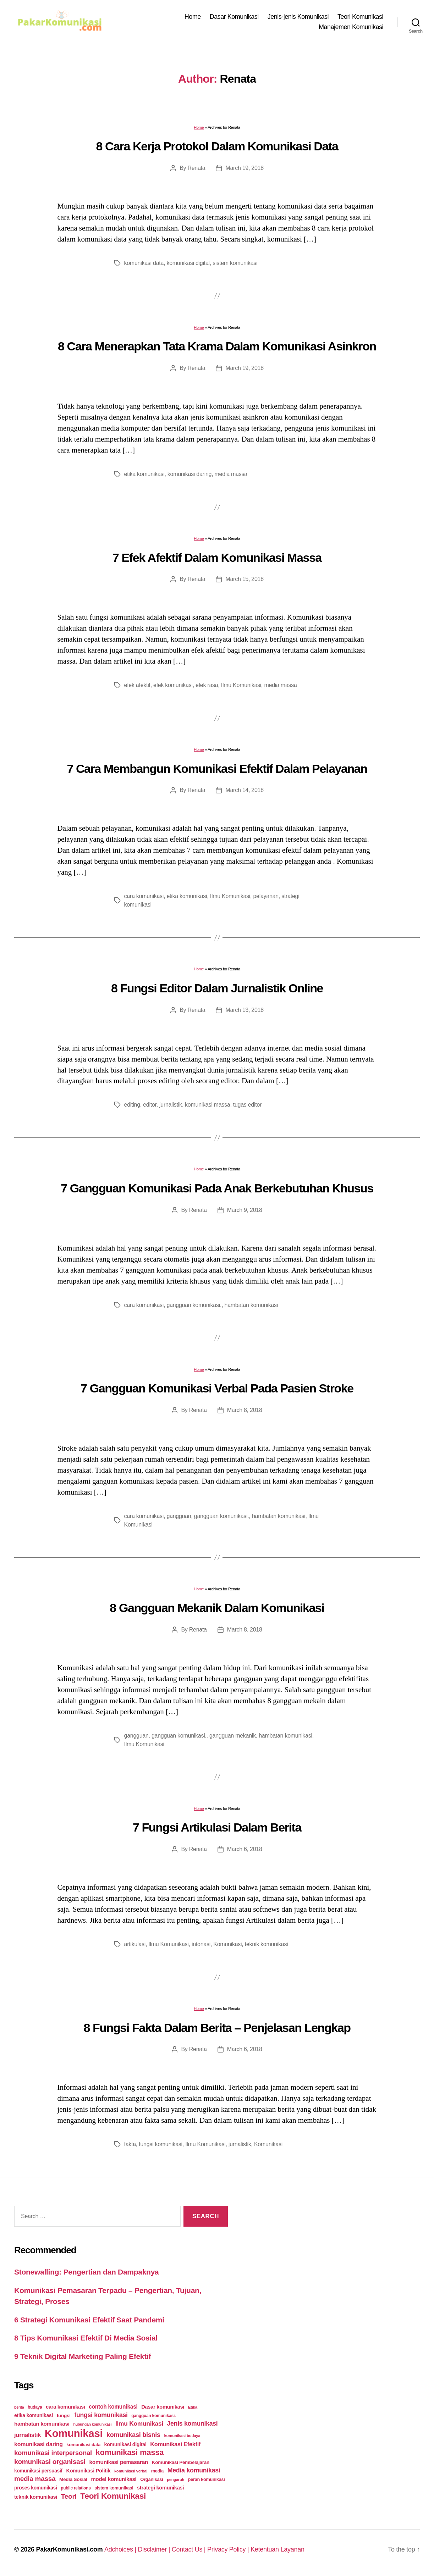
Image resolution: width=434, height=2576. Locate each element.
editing (132, 1105)
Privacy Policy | (229, 2549)
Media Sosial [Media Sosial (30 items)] (73, 2479)
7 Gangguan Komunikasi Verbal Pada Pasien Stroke (217, 1388)
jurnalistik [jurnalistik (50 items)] (27, 2435)
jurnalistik (170, 1105)
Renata (196, 168)
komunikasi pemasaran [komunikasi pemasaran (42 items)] (118, 2462)
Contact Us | (189, 2549)
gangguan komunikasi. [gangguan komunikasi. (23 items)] (153, 2415)
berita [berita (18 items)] (19, 2407)
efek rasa (207, 685)
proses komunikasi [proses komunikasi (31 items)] (35, 2488)
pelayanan (265, 896)
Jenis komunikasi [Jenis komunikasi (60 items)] (192, 2423)
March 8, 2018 (244, 1410)
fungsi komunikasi (160, 2144)
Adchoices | (121, 2549)
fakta (130, 2144)
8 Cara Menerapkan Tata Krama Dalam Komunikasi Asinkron (217, 346)
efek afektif (137, 685)
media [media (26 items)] (157, 2470)
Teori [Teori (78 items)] (69, 2496)
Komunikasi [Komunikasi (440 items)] (74, 2433)
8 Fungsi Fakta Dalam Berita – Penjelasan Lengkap (216, 2027)
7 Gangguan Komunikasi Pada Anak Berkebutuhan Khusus (217, 1188)
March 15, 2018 (244, 579)
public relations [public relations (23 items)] (75, 2488)
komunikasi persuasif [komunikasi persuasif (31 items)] (38, 2470)
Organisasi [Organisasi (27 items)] (151, 2479)
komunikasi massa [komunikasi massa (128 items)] (130, 2452)
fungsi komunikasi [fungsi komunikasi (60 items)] (100, 2415)
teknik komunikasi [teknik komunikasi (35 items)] (35, 2497)
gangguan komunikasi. (193, 1305)
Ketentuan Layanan (277, 2549)
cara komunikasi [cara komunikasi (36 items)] (65, 2407)
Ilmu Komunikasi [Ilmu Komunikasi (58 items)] (139, 2423)
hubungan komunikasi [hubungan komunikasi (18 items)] (92, 2424)
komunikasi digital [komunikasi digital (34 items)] (125, 2444)
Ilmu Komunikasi (241, 685)
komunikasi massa (207, 1105)
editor (149, 1105)
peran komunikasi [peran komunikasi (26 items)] (206, 2479)
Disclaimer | (155, 2549)
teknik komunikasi (266, 1944)
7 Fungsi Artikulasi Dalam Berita (217, 1827)
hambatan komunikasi (251, 1305)
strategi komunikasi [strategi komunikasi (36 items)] (160, 2488)
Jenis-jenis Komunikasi (298, 16)
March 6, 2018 (244, 1849)
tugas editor (247, 1105)
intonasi (201, 1944)
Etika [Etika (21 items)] (192, 2407)
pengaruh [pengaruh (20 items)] (175, 2479)
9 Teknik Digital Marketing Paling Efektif (82, 2356)
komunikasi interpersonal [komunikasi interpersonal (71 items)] (53, 2452)
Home (193, 16)
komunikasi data (144, 263)
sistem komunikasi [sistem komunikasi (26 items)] (113, 2488)
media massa (231, 474)
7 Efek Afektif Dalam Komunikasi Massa (217, 557)
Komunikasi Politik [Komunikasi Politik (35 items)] (88, 2470)
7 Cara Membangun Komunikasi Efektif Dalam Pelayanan (217, 768)
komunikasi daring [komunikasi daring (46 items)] (38, 2444)
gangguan (178, 1516)
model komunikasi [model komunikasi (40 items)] (113, 2479)
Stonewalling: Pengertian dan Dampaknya (86, 2272)
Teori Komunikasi (360, 16)
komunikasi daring (189, 474)
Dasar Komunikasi (234, 16)
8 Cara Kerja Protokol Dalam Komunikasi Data (217, 146)
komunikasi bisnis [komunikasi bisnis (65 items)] (133, 2434)
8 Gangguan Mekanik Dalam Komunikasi (217, 1607)
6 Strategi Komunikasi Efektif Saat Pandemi (89, 2320)
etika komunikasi (144, 474)
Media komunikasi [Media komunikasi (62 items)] (193, 2470)
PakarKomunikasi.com (69, 2549)
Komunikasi (227, 1944)
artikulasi (134, 1944)
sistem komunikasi (235, 263)
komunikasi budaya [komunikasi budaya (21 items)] (182, 2435)
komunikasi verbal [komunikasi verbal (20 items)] (130, 2471)
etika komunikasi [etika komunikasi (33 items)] (33, 2415)
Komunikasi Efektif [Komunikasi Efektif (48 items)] (175, 2444)
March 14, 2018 (244, 790)
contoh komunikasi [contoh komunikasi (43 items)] (113, 2407)
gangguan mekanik (232, 1736)
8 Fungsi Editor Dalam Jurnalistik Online (217, 988)
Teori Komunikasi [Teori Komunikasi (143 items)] (113, 2495)
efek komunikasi (173, 685)
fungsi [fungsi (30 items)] (64, 2415)
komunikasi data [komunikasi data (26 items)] (83, 2444)
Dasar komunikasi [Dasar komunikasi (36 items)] (162, 2407)
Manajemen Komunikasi (351, 27)
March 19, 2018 (244, 168)
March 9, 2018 (244, 1210)
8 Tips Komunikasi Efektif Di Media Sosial (86, 2338)
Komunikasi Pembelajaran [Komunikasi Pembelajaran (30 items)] (180, 2462)
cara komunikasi (144, 896)
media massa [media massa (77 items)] (34, 2478)
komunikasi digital (187, 263)
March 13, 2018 (244, 1010)
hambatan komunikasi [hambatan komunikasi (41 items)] (42, 2424)
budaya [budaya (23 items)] (35, 2407)
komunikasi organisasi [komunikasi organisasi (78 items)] (50, 2461)
